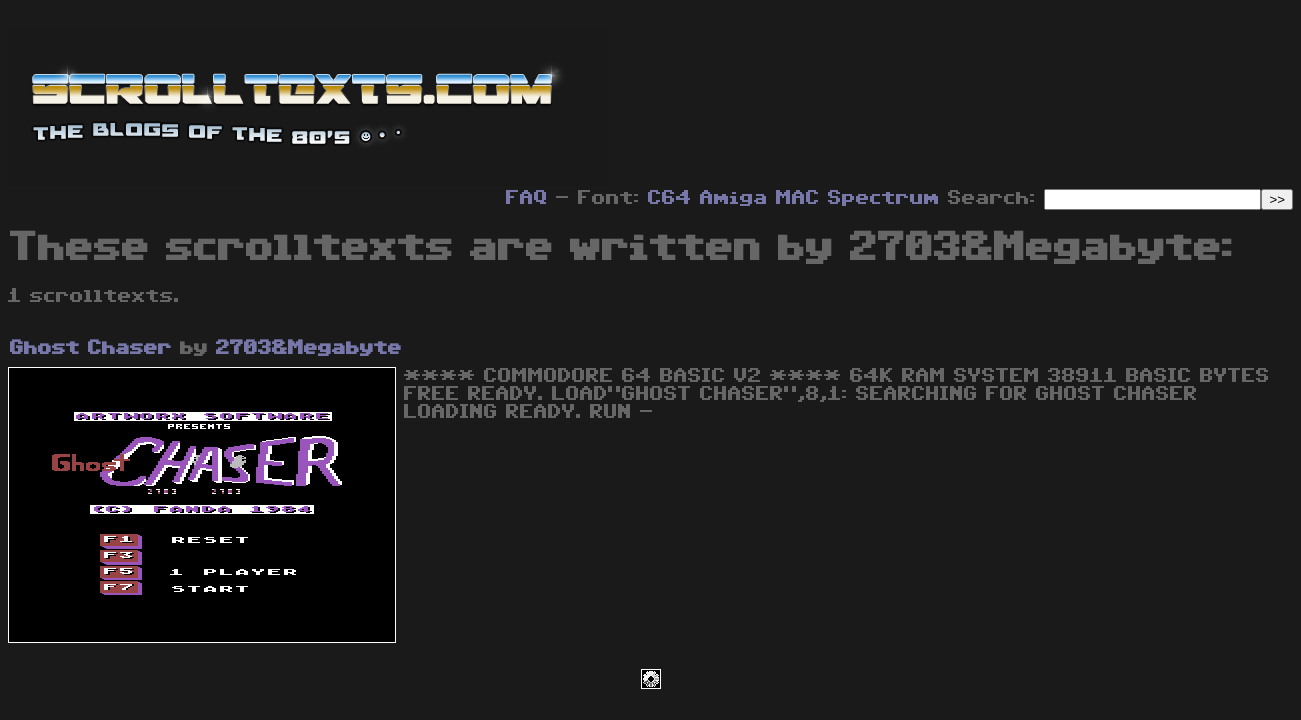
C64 (670, 198)
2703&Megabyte (309, 348)
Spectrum (884, 198)
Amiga (734, 198)
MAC (798, 198)
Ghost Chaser (91, 348)
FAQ (527, 198)
